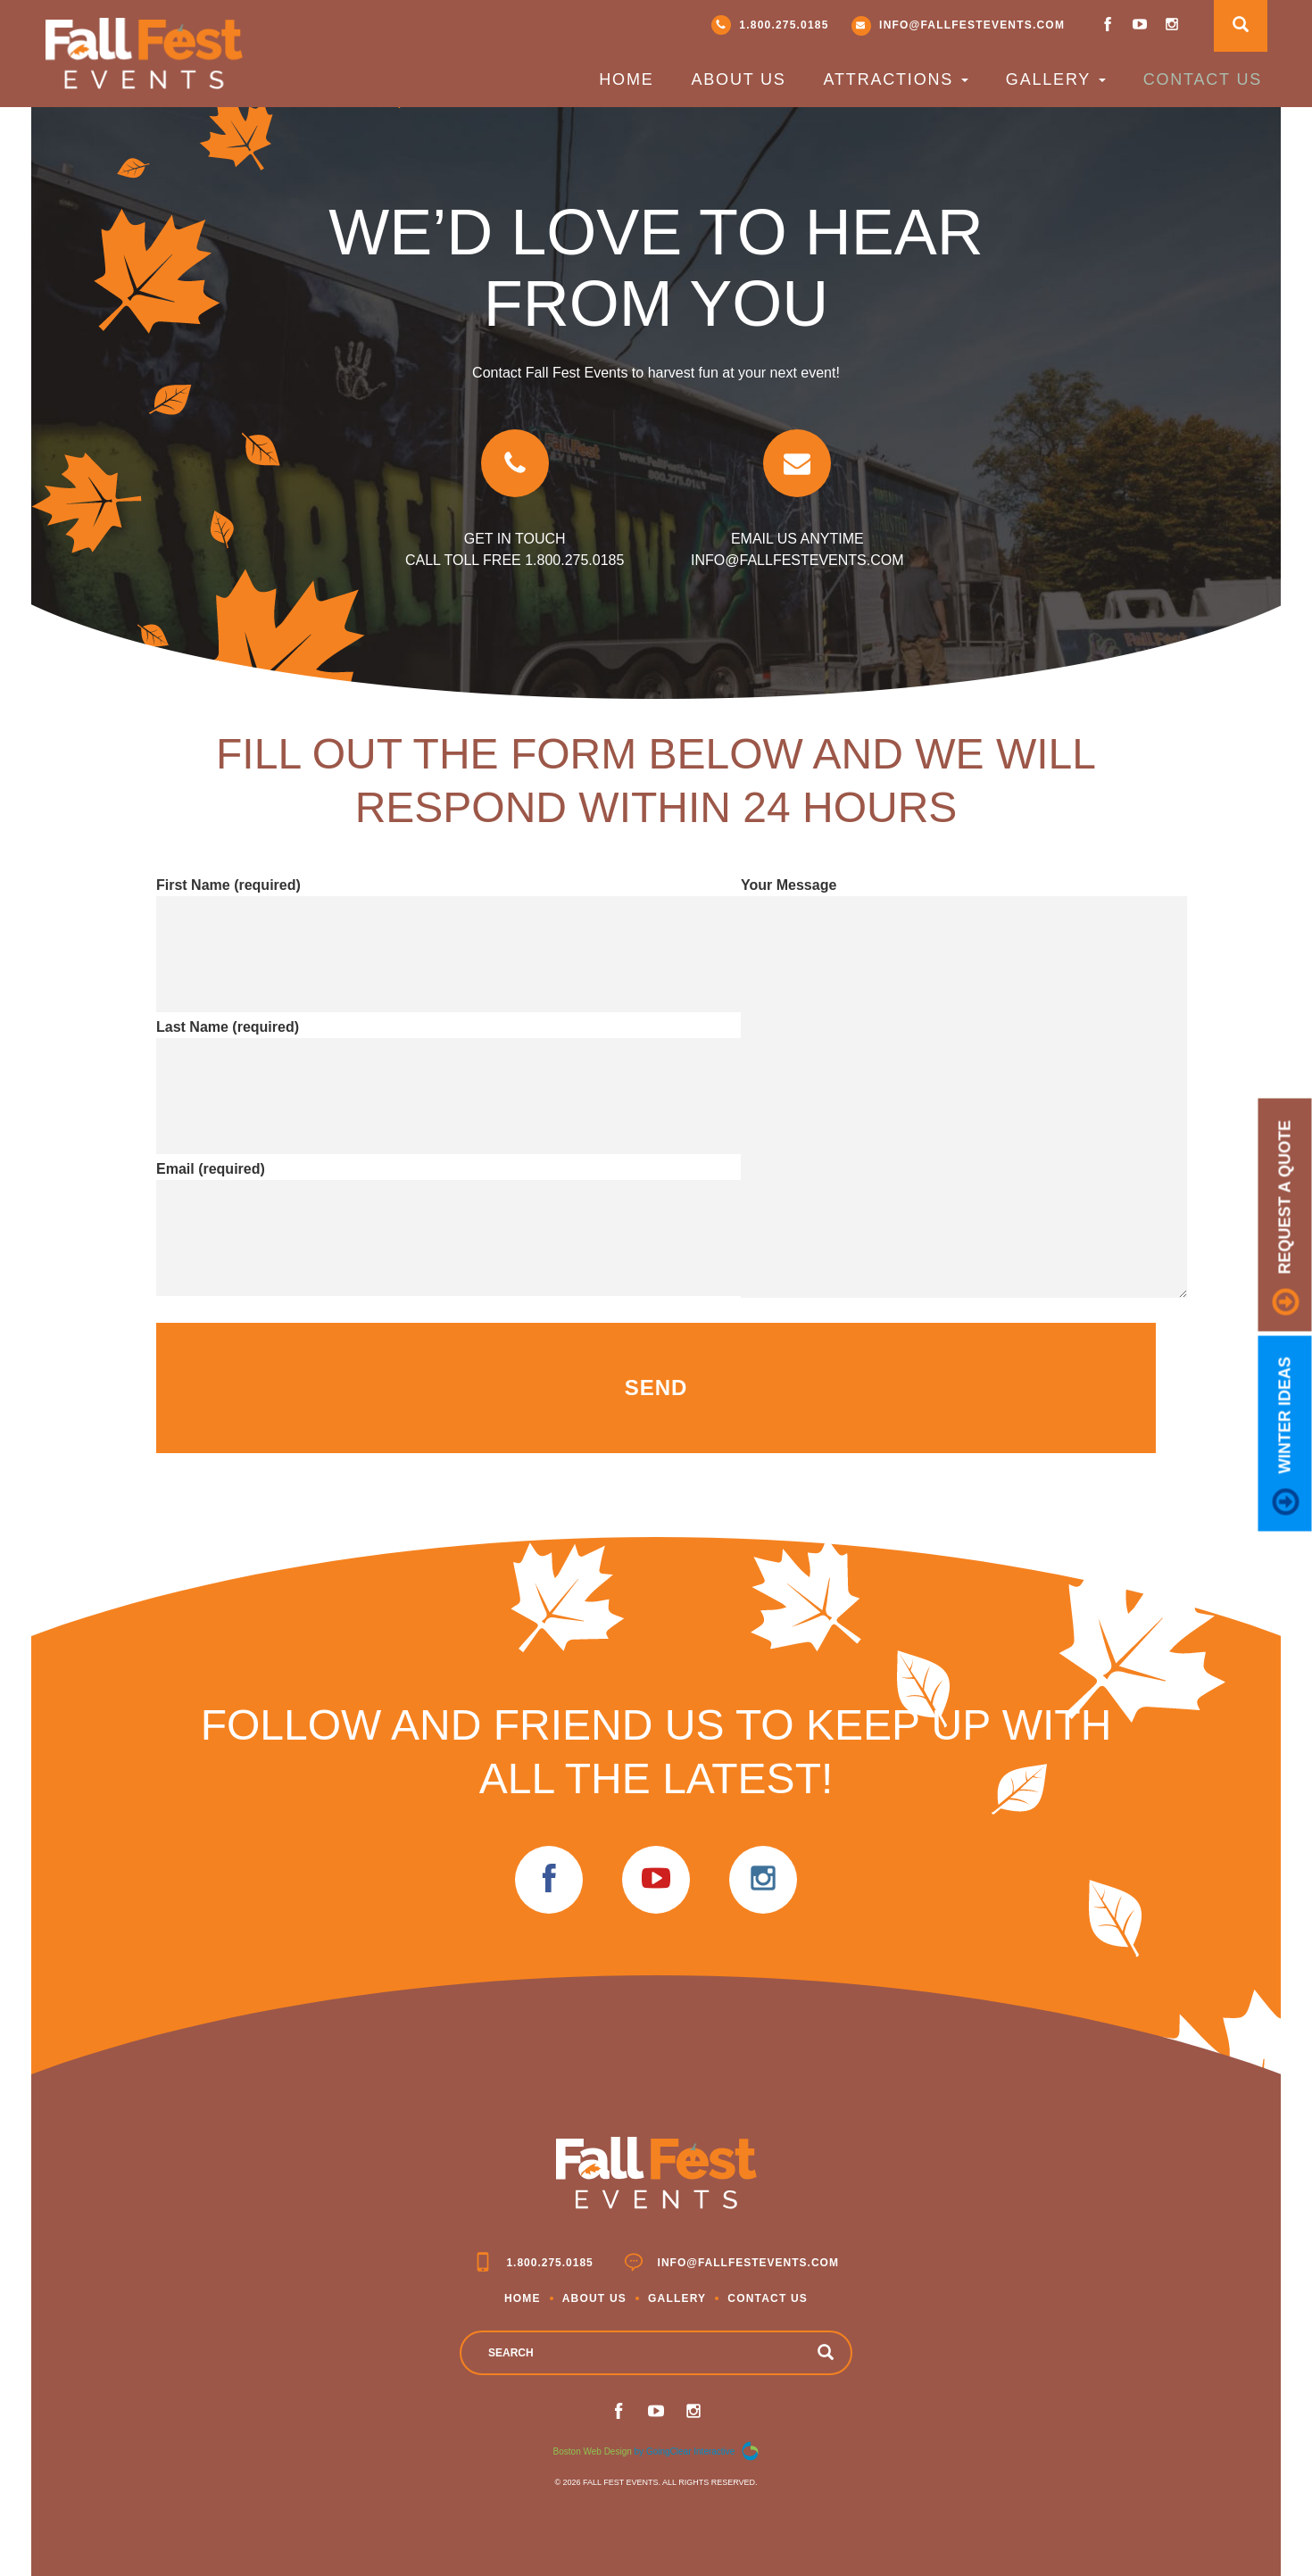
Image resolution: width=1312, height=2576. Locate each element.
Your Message (964, 1088)
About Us (738, 79)
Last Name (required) (406, 1062)
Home (626, 79)
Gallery (1056, 79)
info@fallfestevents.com (958, 26)
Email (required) (406, 1204)
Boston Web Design (592, 2451)
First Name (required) (406, 920)
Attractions (896, 79)
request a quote (1286, 1218)
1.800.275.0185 (770, 25)
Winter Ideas (1286, 1436)
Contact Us (1202, 79)
